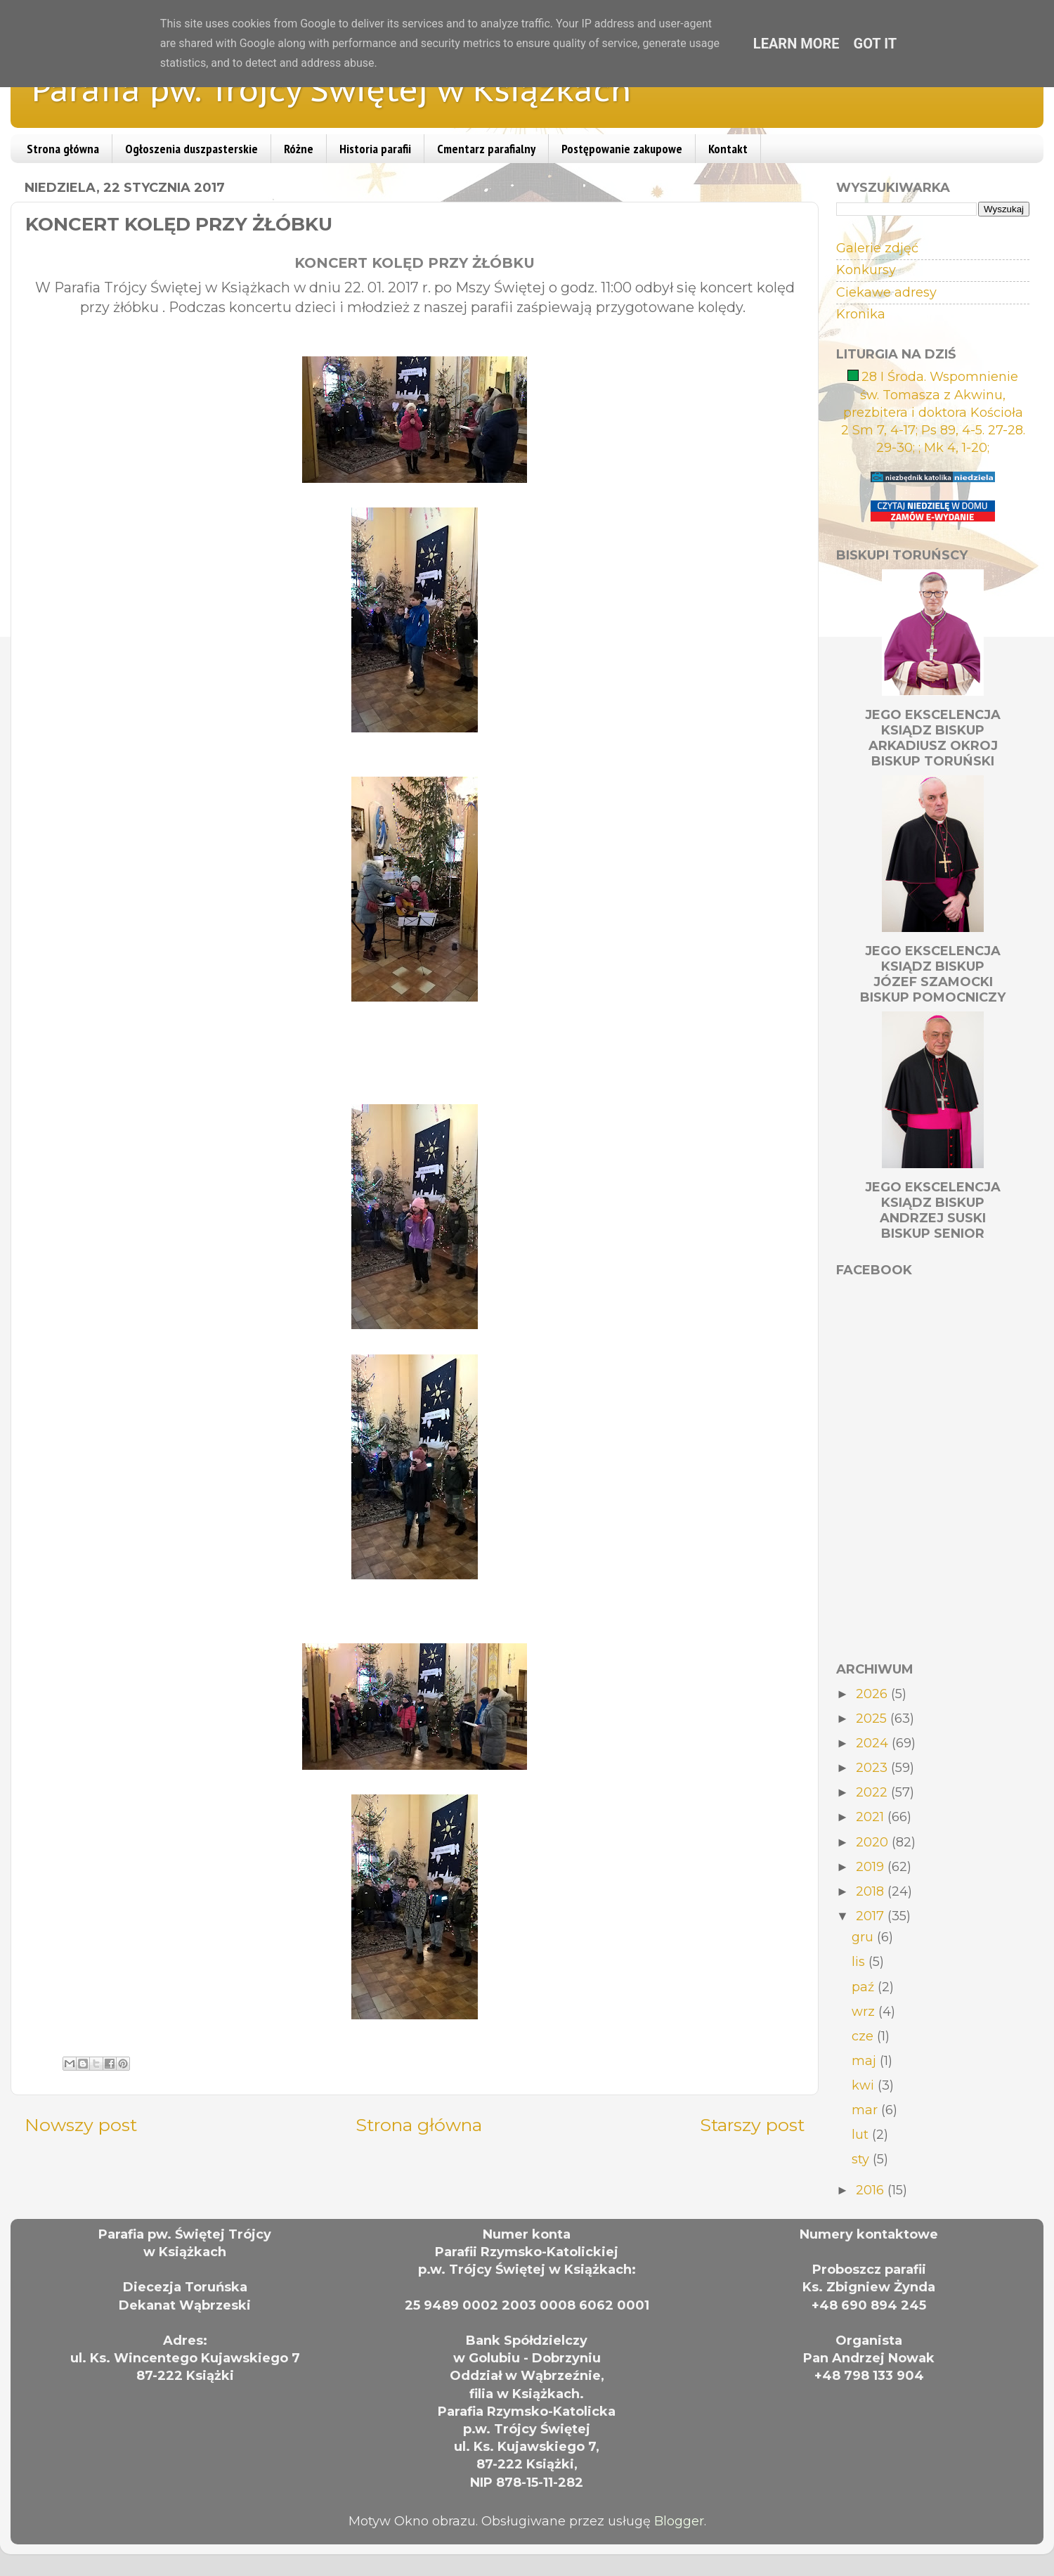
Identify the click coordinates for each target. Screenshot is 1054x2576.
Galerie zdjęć (877, 248)
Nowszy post (81, 2124)
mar (866, 2110)
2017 (871, 1916)
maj (866, 2061)
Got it (875, 43)
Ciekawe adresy (886, 292)
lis (860, 1961)
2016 (871, 2190)
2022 (873, 1792)
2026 (873, 1694)
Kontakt (728, 149)
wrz (865, 2011)
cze (864, 2036)
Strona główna (63, 149)
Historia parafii (375, 149)
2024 (874, 1743)
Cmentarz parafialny (486, 149)
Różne (298, 149)
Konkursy (866, 270)
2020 (874, 1842)
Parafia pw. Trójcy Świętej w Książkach (332, 89)
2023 (873, 1767)
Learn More (796, 43)
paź (865, 1987)
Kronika (860, 314)
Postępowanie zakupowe (621, 149)
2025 (873, 1718)
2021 (871, 1817)
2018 (871, 1891)
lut (862, 2134)
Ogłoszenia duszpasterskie (191, 149)
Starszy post (752, 2124)
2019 (871, 1867)
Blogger (679, 2521)
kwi (865, 2085)
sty (862, 2159)
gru (864, 1937)
